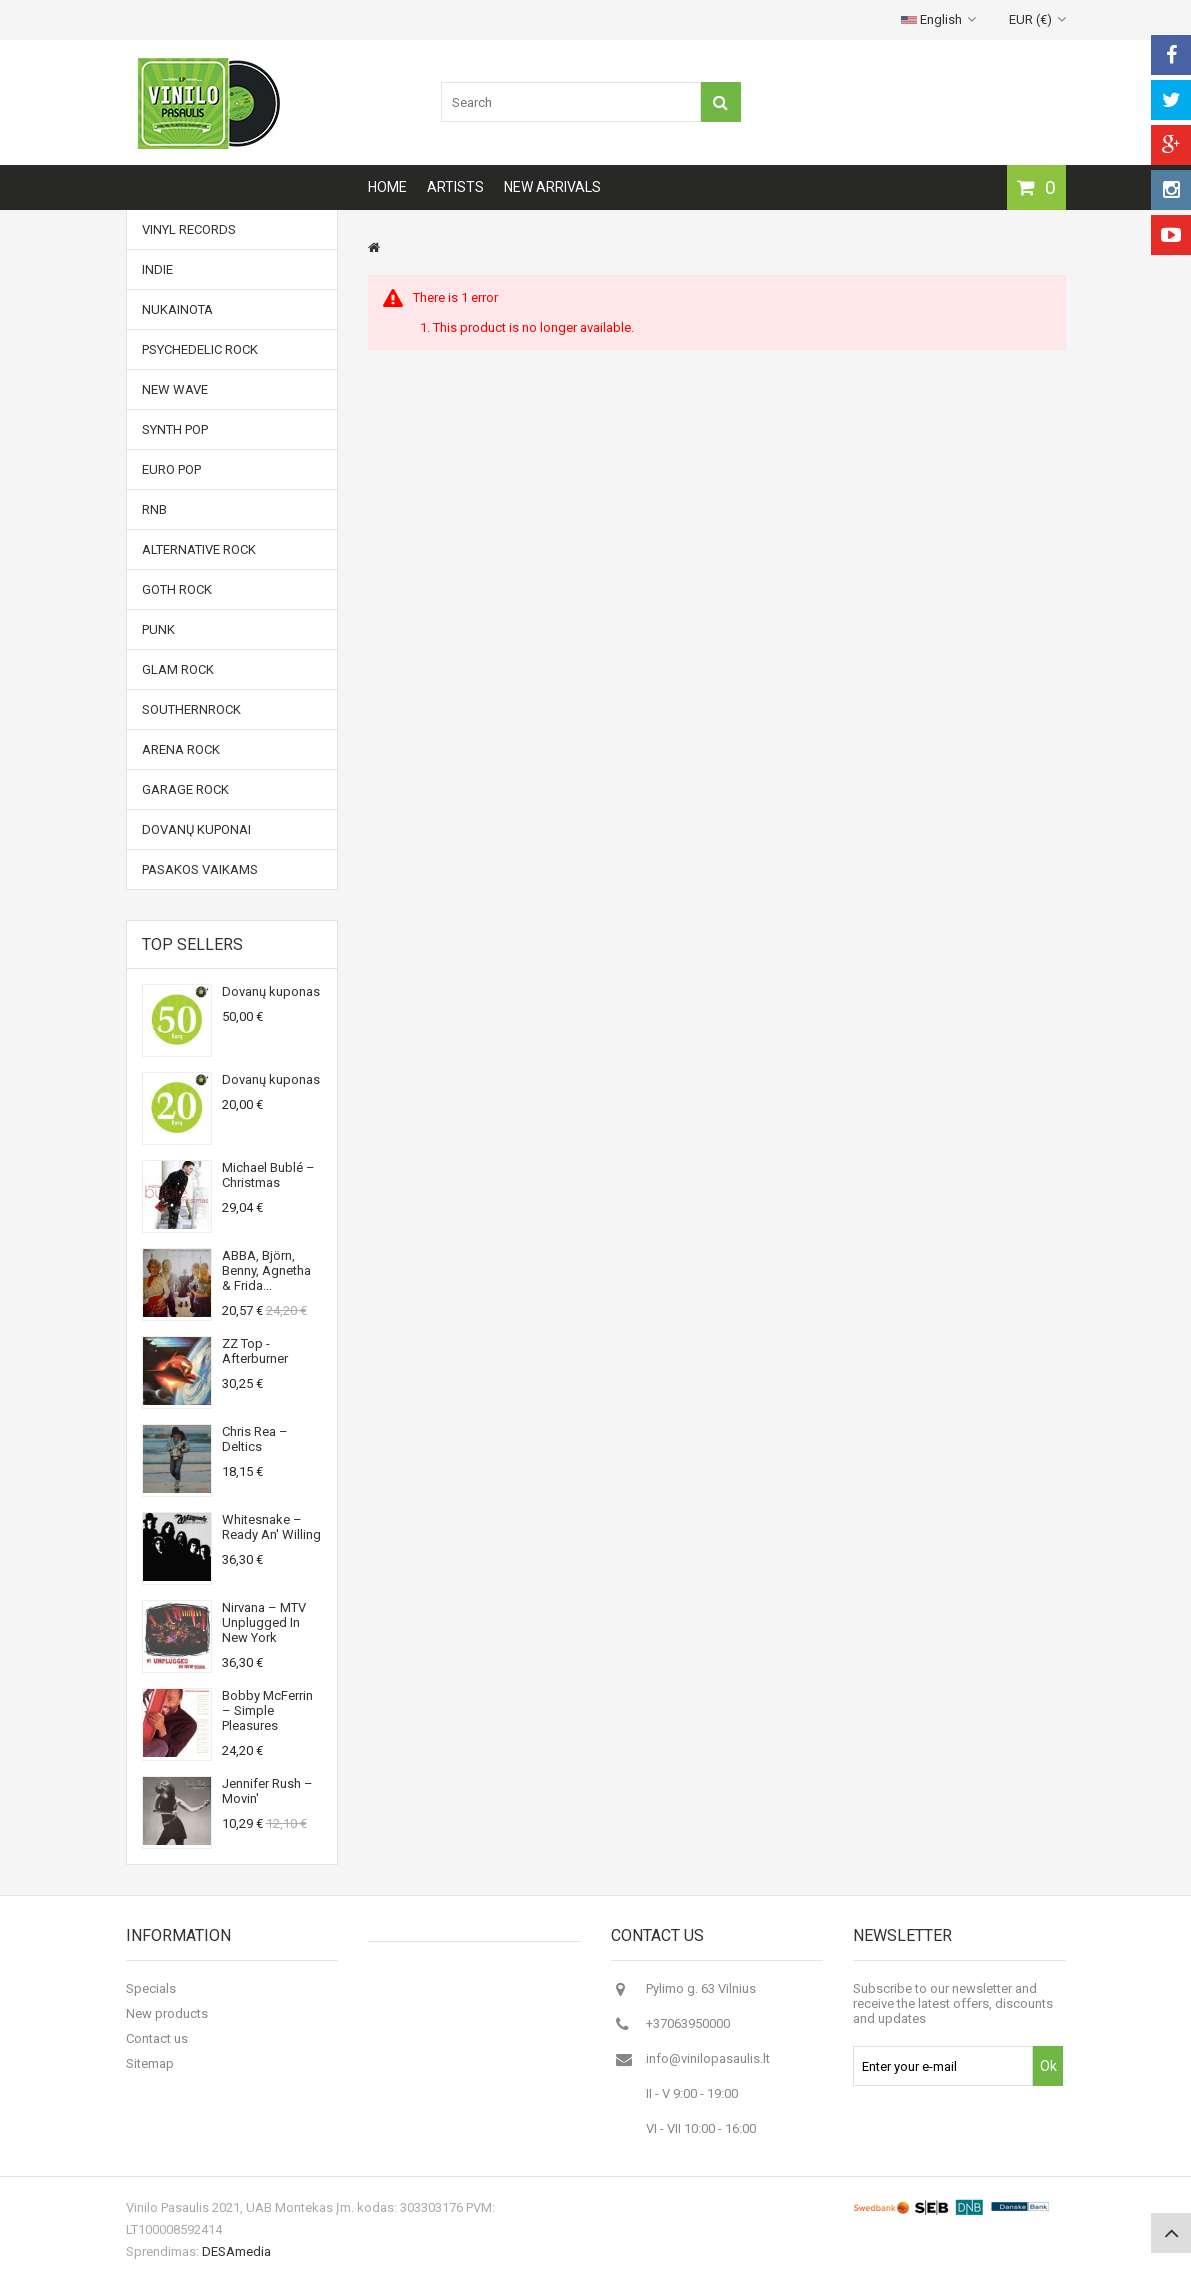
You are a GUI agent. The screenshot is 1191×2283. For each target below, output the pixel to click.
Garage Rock (185, 789)
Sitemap (150, 2063)
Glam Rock (178, 669)
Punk (158, 629)
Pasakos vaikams (200, 869)
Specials (151, 1988)
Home (387, 187)
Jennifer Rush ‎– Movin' (267, 1791)
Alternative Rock (199, 549)
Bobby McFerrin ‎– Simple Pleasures (267, 1710)
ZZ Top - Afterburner (255, 1351)
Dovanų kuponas (271, 991)
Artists (455, 187)
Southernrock (191, 709)
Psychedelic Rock (200, 349)
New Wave (175, 389)
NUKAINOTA (177, 309)
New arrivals (552, 187)
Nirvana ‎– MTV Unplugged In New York (264, 1622)
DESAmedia (236, 2251)
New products (167, 2013)
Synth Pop (175, 429)
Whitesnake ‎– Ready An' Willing (271, 1527)
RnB (154, 509)
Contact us (157, 2038)
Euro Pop (171, 469)
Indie (157, 269)
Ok (1048, 2066)
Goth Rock (177, 589)
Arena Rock (181, 749)
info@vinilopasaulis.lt (708, 2058)
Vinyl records (189, 229)
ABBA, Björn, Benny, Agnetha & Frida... (266, 1270)
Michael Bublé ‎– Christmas (268, 1175)
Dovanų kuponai (196, 829)
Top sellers (192, 944)
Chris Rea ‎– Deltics (255, 1439)
